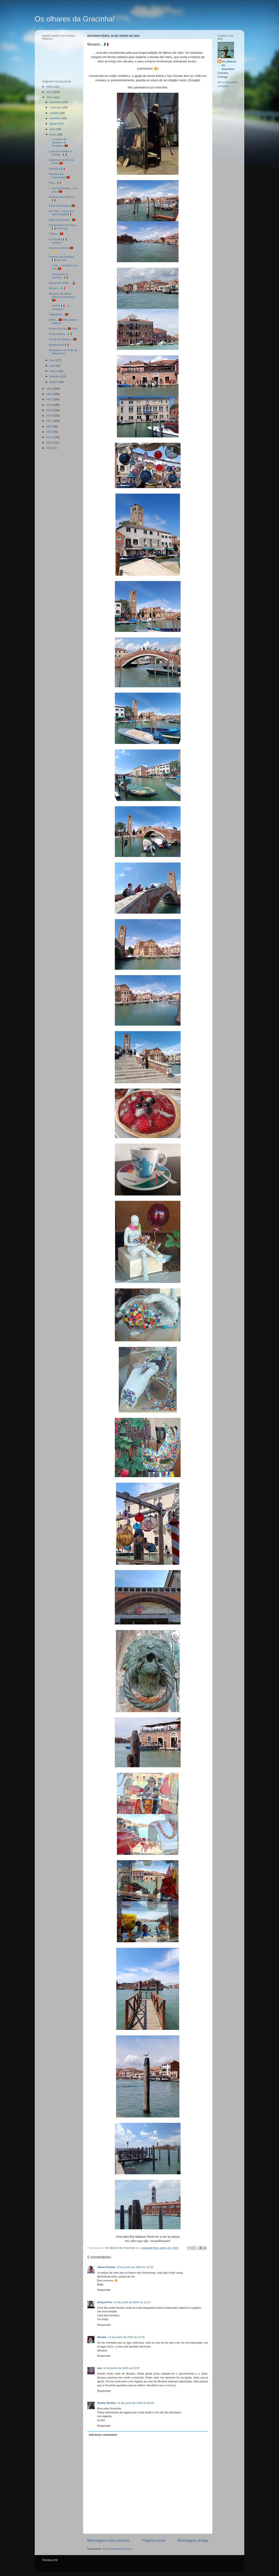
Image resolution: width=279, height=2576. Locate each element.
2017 (49, 420)
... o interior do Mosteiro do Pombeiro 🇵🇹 (58, 142)
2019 (49, 410)
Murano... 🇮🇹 (57, 288)
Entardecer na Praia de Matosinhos (63, 352)
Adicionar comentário (103, 2434)
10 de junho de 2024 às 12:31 (132, 2302)
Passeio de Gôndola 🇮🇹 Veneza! (61, 258)
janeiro (54, 381)
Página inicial (153, 2540)
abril (52, 365)
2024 (49, 97)
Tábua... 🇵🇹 (56, 233)
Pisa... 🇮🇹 (55, 182)
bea (99, 2368)
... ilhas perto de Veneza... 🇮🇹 (59, 276)
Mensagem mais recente (108, 2540)
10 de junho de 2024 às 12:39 (126, 2337)
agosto (54, 123)
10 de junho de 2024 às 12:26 (134, 2267)
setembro (56, 118)
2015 (49, 431)
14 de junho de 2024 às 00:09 (135, 2402)
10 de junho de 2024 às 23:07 (121, 2368)
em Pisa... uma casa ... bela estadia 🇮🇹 (63, 212)
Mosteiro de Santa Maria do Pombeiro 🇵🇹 (62, 297)
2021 (49, 399)
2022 (49, 394)
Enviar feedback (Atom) (117, 2548)
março (54, 371)
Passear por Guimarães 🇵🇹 (59, 176)
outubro (55, 112)
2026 (49, 86)
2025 (49, 92)
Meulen (102, 2337)
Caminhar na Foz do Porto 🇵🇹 (61, 161)
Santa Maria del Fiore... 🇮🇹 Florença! (63, 227)
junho (53, 134)
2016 (49, 426)
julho (53, 129)
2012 (49, 448)
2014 (49, 437)
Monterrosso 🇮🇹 (59, 344)
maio (53, 360)
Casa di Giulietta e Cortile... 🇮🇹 (60, 153)
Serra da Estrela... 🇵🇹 (62, 219)
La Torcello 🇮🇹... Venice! (59, 241)
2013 (49, 442)
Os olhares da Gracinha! (75, 19)
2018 (49, 415)
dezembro (56, 102)
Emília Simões (106, 2402)
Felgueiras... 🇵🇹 (58, 314)
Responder (104, 2289)
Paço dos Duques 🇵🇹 (62, 205)
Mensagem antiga (193, 2540)
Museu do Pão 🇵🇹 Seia (63, 328)
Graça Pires (105, 2302)
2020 (49, 404)
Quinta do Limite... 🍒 (62, 282)
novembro (56, 107)
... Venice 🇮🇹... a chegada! (59, 307)
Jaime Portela (106, 2267)
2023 (49, 388)
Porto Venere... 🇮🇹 (60, 333)
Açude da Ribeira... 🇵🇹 (63, 339)
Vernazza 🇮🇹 (57, 168)
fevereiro (55, 376)
